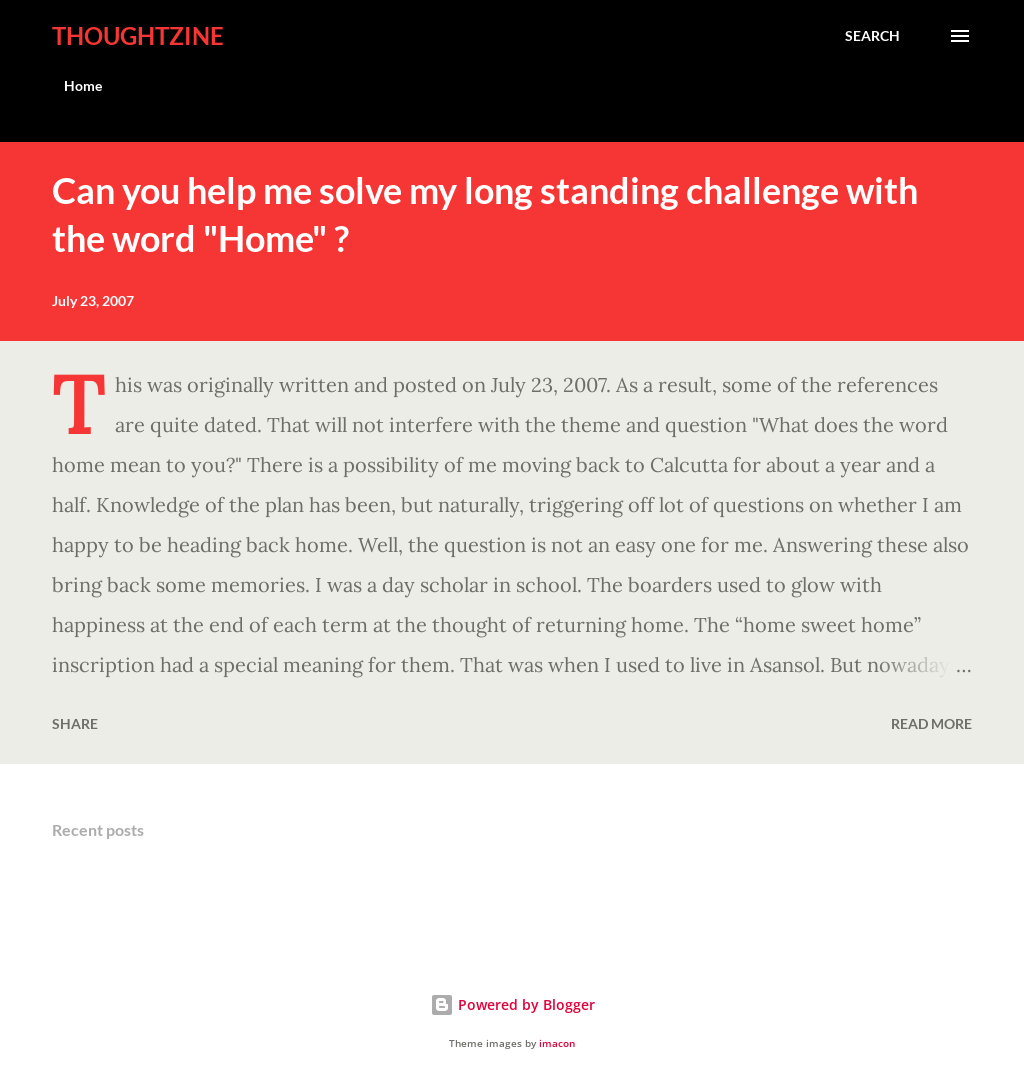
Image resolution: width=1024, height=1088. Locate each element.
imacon (557, 1043)
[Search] (872, 36)
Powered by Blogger (512, 1004)
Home (83, 85)
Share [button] (75, 723)
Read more (931, 723)
